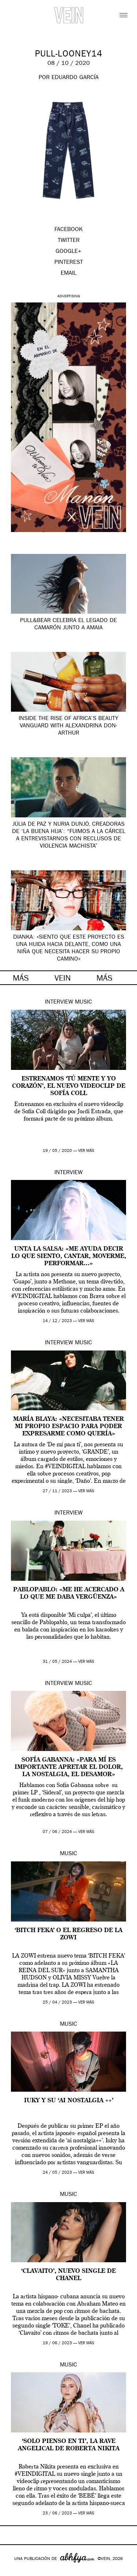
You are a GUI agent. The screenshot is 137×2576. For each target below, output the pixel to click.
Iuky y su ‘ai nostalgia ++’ (68, 2101)
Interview (59, 1002)
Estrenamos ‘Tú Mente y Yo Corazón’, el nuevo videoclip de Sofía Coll (68, 1086)
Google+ (13, 2571)
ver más (86, 1151)
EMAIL (68, 274)
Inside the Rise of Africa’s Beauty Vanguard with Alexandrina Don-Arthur (68, 726)
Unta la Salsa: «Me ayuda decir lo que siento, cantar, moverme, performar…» (68, 1256)
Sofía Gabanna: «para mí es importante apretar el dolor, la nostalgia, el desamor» (69, 1767)
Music (83, 1002)
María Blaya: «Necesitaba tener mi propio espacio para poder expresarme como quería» (68, 1426)
